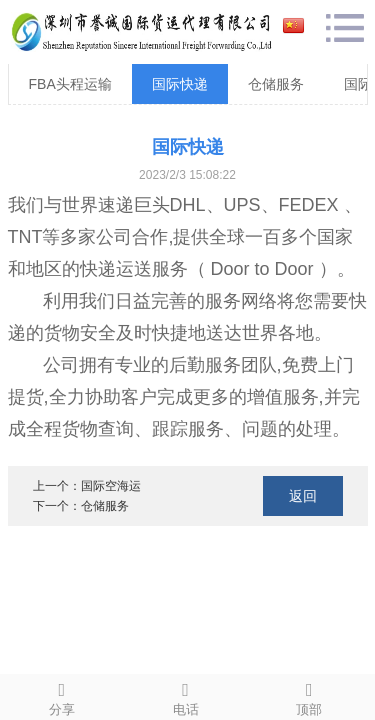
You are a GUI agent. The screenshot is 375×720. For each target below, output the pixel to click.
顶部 (310, 696)
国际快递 (180, 84)
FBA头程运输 (70, 84)
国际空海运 (111, 486)
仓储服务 (276, 84)
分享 (62, 696)
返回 (303, 496)
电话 (186, 696)
